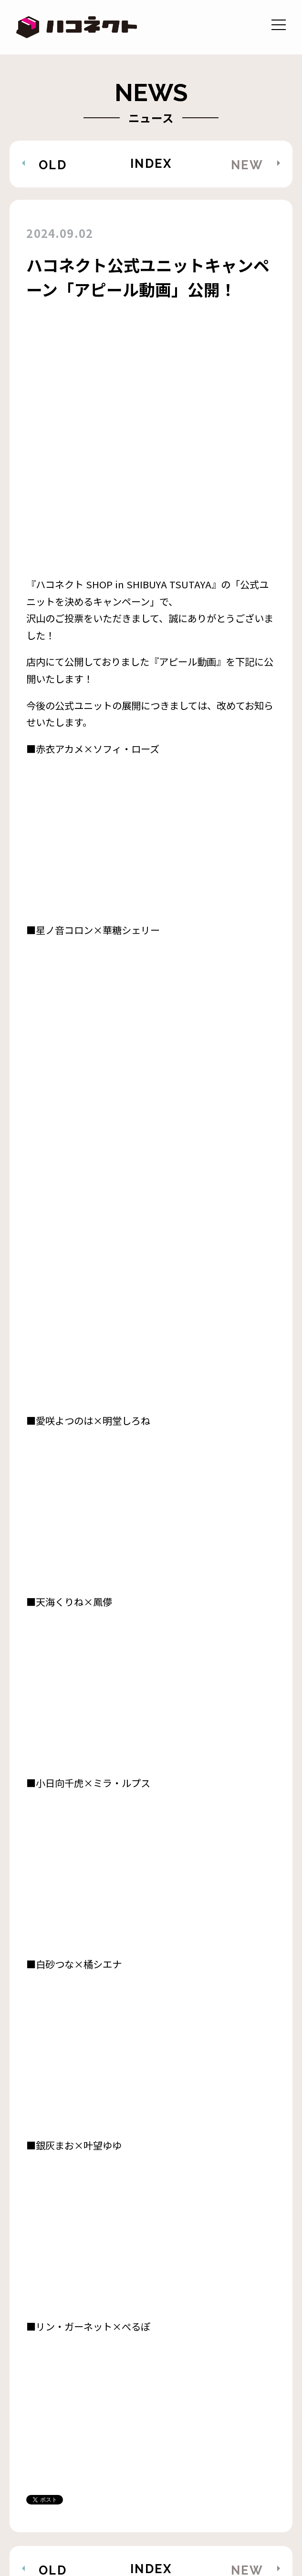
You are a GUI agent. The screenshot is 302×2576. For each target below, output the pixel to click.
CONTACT (133, 2452)
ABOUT (178, 2428)
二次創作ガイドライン (82, 2501)
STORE (41, 2476)
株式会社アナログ (217, 2524)
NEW (247, 165)
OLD (53, 165)
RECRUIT (213, 2452)
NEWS (39, 2428)
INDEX (151, 163)
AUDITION (50, 2452)
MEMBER (107, 2428)
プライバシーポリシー (83, 2524)
